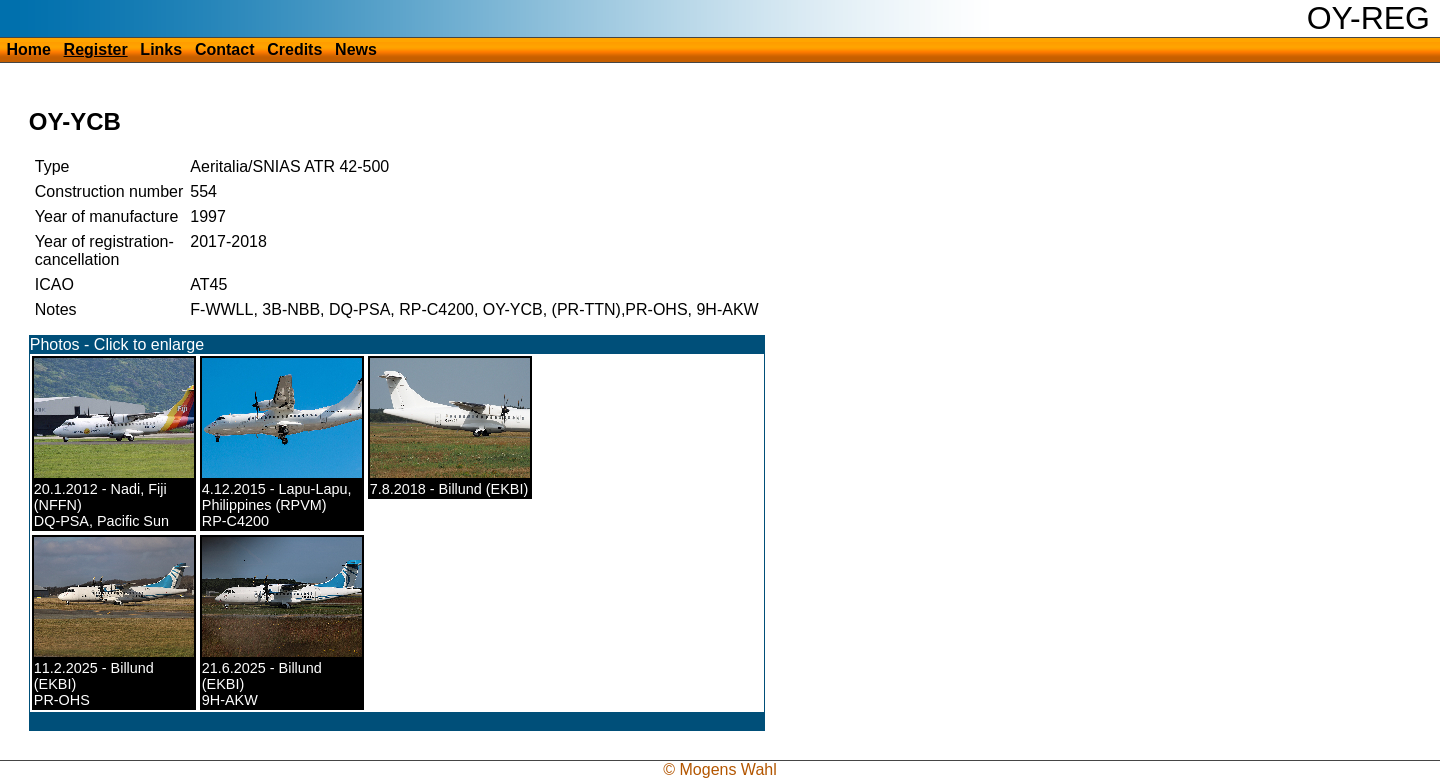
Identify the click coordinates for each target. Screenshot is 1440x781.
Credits (294, 49)
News (356, 49)
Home (28, 49)
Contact (225, 49)
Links (161, 49)
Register (96, 49)
